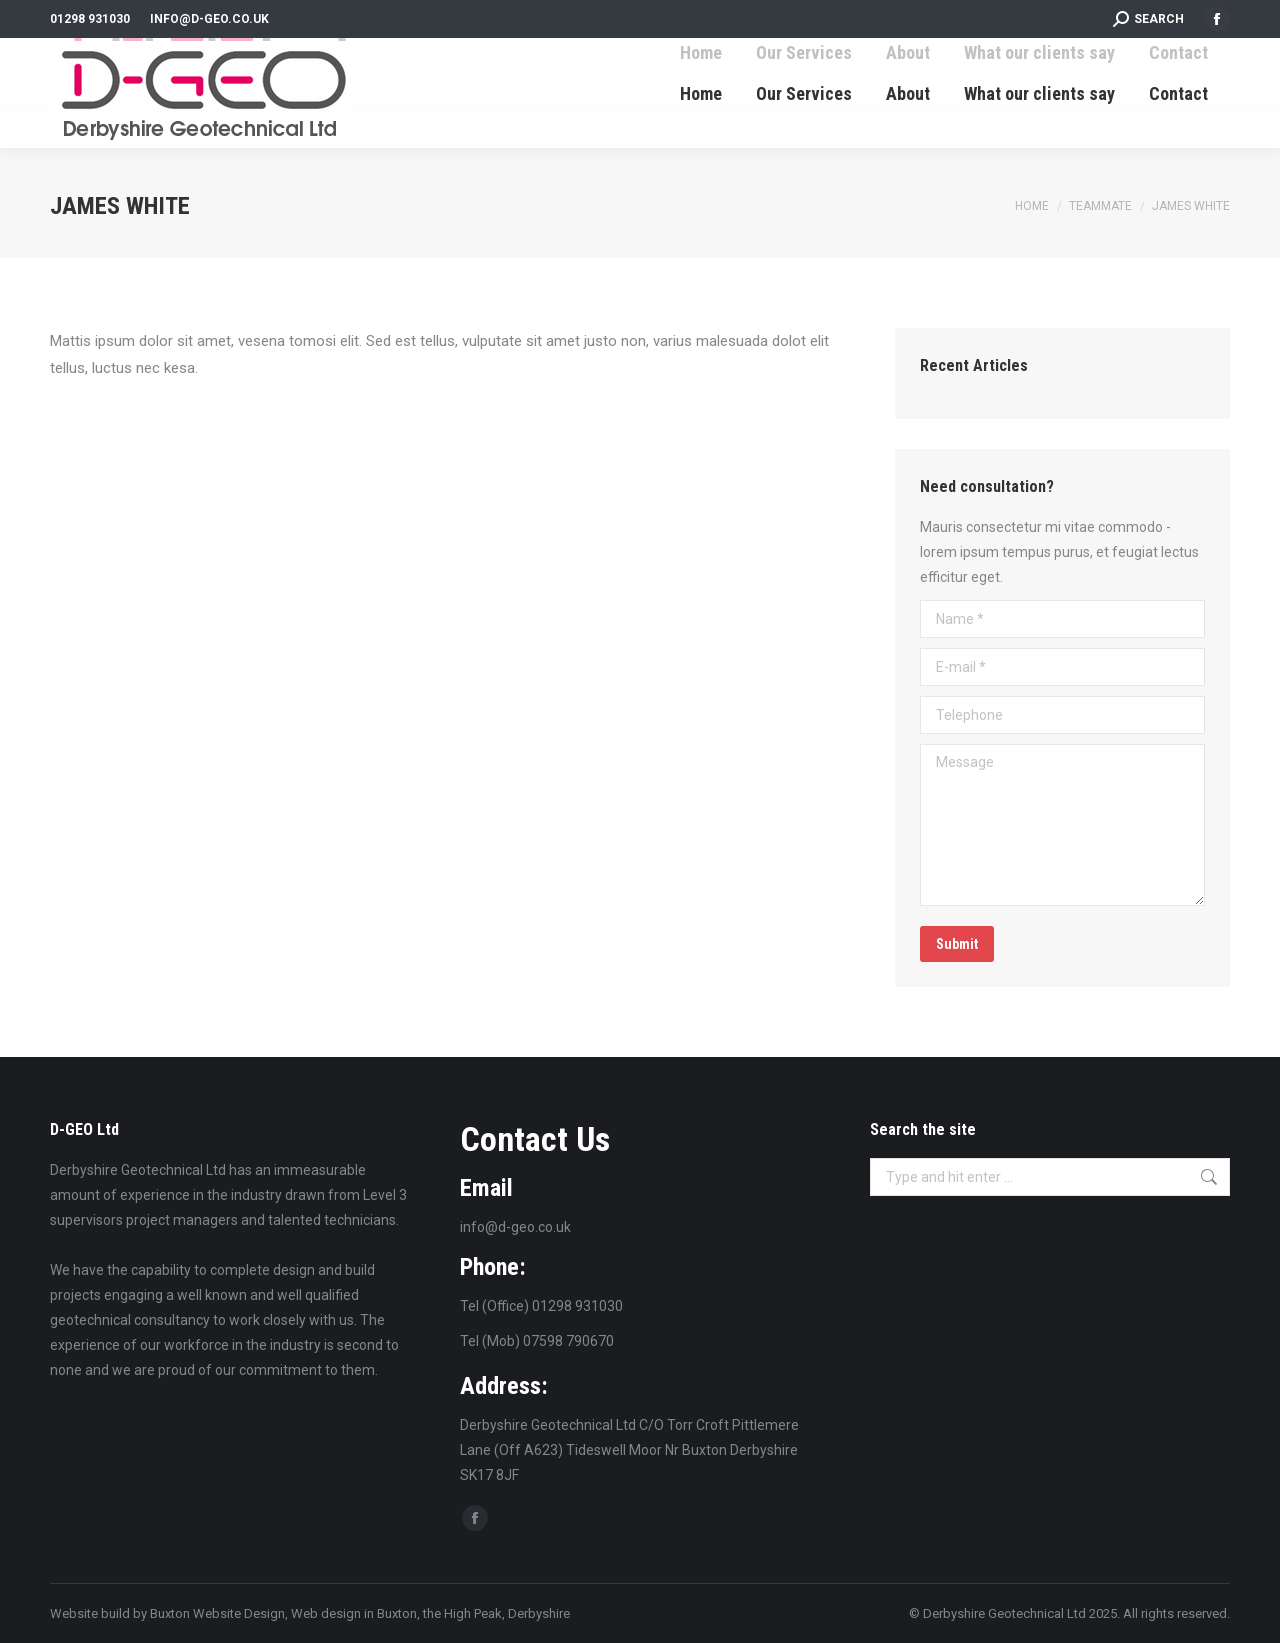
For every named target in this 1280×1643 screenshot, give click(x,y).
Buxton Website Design (217, 1613)
